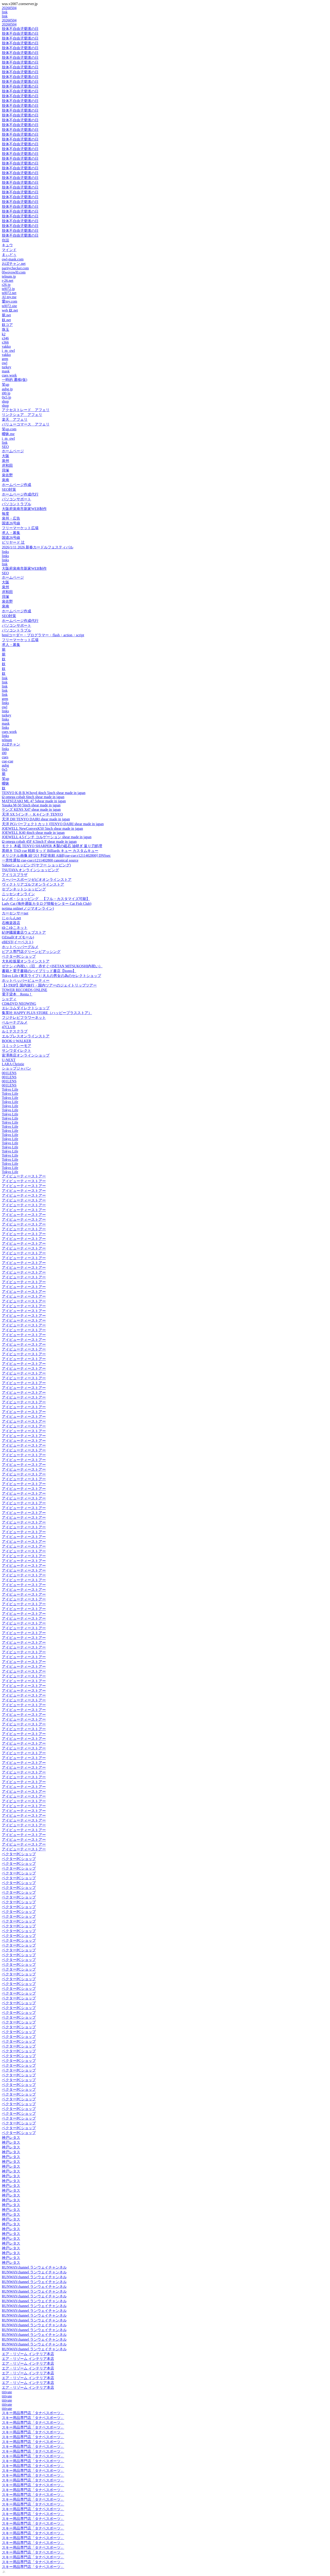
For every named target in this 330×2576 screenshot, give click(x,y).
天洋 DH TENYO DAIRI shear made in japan (36, 819)
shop (5, 401)
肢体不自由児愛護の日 (20, 29)
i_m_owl (8, 351)
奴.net (6, 320)
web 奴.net (10, 310)
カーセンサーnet (15, 913)
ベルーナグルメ (15, 1022)
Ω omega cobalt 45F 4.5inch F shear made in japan (39, 841)
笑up (5, 384)
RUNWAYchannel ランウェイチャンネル (34, 2267)
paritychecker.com (15, 268)
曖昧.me (8, 434)
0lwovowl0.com (14, 272)
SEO (5, 447)
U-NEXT (9, 1060)
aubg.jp (7, 389)
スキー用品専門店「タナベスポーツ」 (33, 2413)
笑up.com (9, 429)
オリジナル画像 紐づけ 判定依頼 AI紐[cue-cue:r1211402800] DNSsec (56, 855)
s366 (5, 342)
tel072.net (9, 293)
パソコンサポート (16, 499)
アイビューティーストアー (24, 1176)
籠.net (6, 315)
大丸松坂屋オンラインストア (26, 961)
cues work (9, 375)
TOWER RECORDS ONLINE (24, 990)
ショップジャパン (16, 1068)
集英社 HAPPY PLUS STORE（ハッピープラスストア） (47, 1013)
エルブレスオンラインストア (26, 1036)
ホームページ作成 (16, 485)
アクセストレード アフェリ (26, 410)
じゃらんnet (11, 918)
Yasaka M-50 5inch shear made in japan (31, 805)
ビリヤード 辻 (13, 542)
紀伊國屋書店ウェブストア (24, 932)
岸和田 (7, 465)
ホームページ (13, 451)
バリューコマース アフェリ (26, 424)
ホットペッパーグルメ (20, 947)
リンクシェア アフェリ (22, 415)
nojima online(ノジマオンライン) (28, 908)
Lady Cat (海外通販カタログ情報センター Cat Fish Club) (46, 904)
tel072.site (9, 306)
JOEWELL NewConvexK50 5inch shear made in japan (42, 828)
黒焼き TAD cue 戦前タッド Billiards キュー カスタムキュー (50, 851)
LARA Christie (13, 1064)
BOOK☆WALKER (16, 1041)
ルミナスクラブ (15, 1031)
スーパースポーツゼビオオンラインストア (37, 879)
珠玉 (5, 329)
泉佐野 (7, 475)
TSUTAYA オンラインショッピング (30, 870)
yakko (6, 346)
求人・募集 (11, 533)
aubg (5, 765)
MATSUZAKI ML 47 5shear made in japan (34, 801)
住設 (5, 240)
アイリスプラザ (15, 875)
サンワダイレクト (16, 1050)
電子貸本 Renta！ (17, 994)
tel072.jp (8, 289)
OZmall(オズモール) (18, 937)
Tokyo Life (10, 1089)
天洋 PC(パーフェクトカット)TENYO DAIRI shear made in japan (53, 824)
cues (5, 757)
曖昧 (5, 783)
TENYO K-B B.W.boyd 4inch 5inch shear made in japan (43, 793)
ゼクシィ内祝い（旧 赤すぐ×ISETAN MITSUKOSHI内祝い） (52, 966)
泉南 (5, 480)
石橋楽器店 (11, 923)
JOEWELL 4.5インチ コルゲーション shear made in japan (46, 837)
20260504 (9, 8)
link (5, 12)
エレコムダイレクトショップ (26, 1008)
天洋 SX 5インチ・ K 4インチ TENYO (32, 814)
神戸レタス (11, 2137)
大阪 (5, 456)
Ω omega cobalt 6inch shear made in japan (33, 797)
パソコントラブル (16, 504)
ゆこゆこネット (15, 928)
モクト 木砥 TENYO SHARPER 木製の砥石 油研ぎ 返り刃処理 (52, 846)
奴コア (7, 325)
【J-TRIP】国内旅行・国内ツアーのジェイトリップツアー (49, 985)
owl (4, 363)
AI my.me (9, 297)
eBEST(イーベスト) (17, 942)
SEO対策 (9, 489)
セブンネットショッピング (24, 889)
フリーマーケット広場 (20, 528)
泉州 (5, 461)
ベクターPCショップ (19, 956)
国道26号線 (11, 523)
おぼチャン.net (14, 264)
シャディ (9, 999)
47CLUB (8, 1027)
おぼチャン (11, 744)
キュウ (7, 245)
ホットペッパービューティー (26, 980)
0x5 (4, 769)
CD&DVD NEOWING (19, 1004)
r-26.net (7, 280)
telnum (7, 740)
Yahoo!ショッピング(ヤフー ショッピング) (36, 865)
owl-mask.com (13, 259)
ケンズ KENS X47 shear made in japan (31, 809)
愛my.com (9, 301)
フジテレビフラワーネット (24, 1018)
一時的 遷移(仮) (14, 380)
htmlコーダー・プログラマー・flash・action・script (43, 635)
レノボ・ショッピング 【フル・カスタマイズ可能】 (46, 899)
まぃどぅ (9, 255)
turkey (6, 367)
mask (6, 371)
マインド (9, 250)
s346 (5, 338)
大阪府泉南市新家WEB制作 (24, 509)
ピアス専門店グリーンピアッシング (31, 952)
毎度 (5, 513)
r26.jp (6, 285)
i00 (4, 753)
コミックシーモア (16, 1046)
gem (5, 359)
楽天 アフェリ (15, 419)
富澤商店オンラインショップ (26, 1055)
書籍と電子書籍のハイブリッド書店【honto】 (39, 971)
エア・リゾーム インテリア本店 (28, 2354)
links (5, 552)
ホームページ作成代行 (20, 494)
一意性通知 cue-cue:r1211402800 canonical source (40, 860)
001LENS (9, 1073)
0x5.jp (6, 397)
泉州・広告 (11, 518)
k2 (4, 334)
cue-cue (7, 761)
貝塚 (5, 470)
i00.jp (6, 393)
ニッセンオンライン (18, 894)
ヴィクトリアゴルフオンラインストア (33, 884)
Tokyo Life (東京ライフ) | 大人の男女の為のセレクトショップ (51, 976)
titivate (7, 2392)
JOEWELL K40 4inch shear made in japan (33, 833)
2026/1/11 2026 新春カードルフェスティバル (37, 547)
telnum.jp (9, 276)
